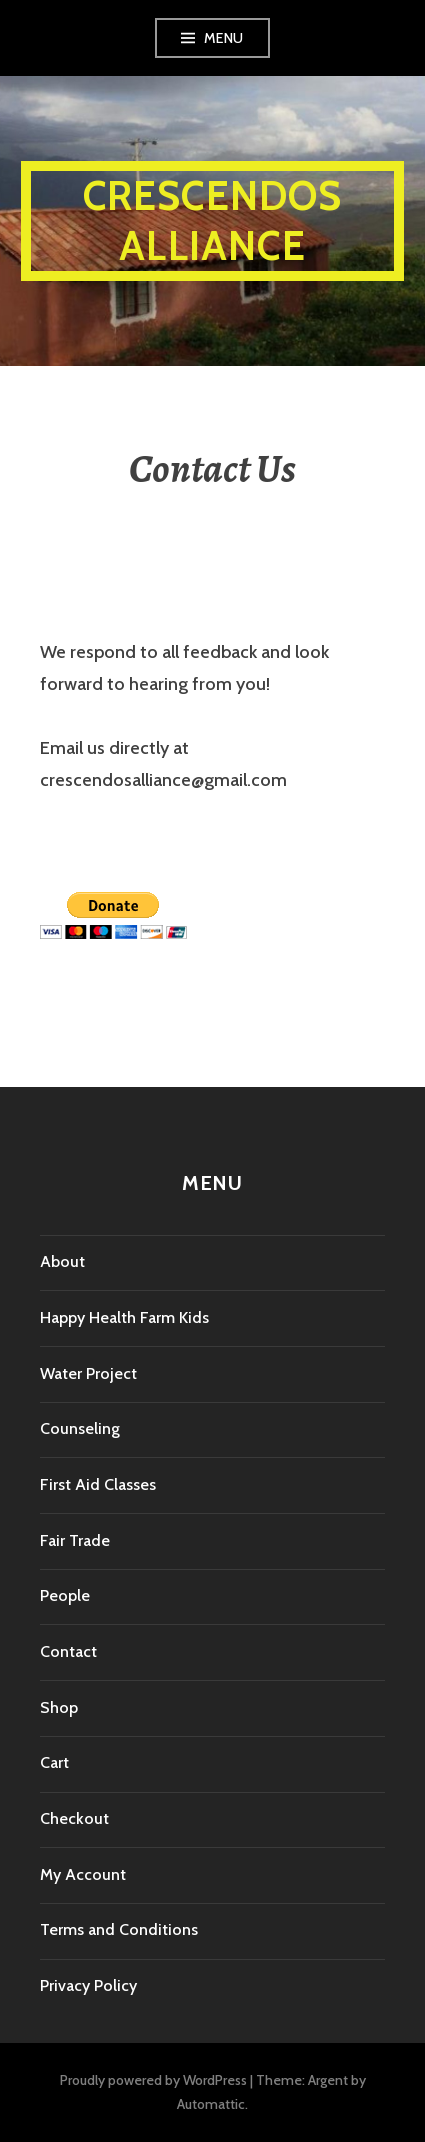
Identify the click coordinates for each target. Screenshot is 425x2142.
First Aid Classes (98, 1484)
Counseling (80, 1428)
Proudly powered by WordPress (153, 2080)
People (65, 1595)
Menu (224, 38)
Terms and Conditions (119, 1929)
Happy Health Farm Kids (124, 1317)
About (62, 1261)
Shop (59, 1707)
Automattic (211, 2104)
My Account (83, 1874)
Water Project (88, 1373)
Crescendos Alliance (213, 220)
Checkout (74, 1818)
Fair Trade (75, 1540)
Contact (68, 1651)
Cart (54, 1762)
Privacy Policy (88, 1985)
